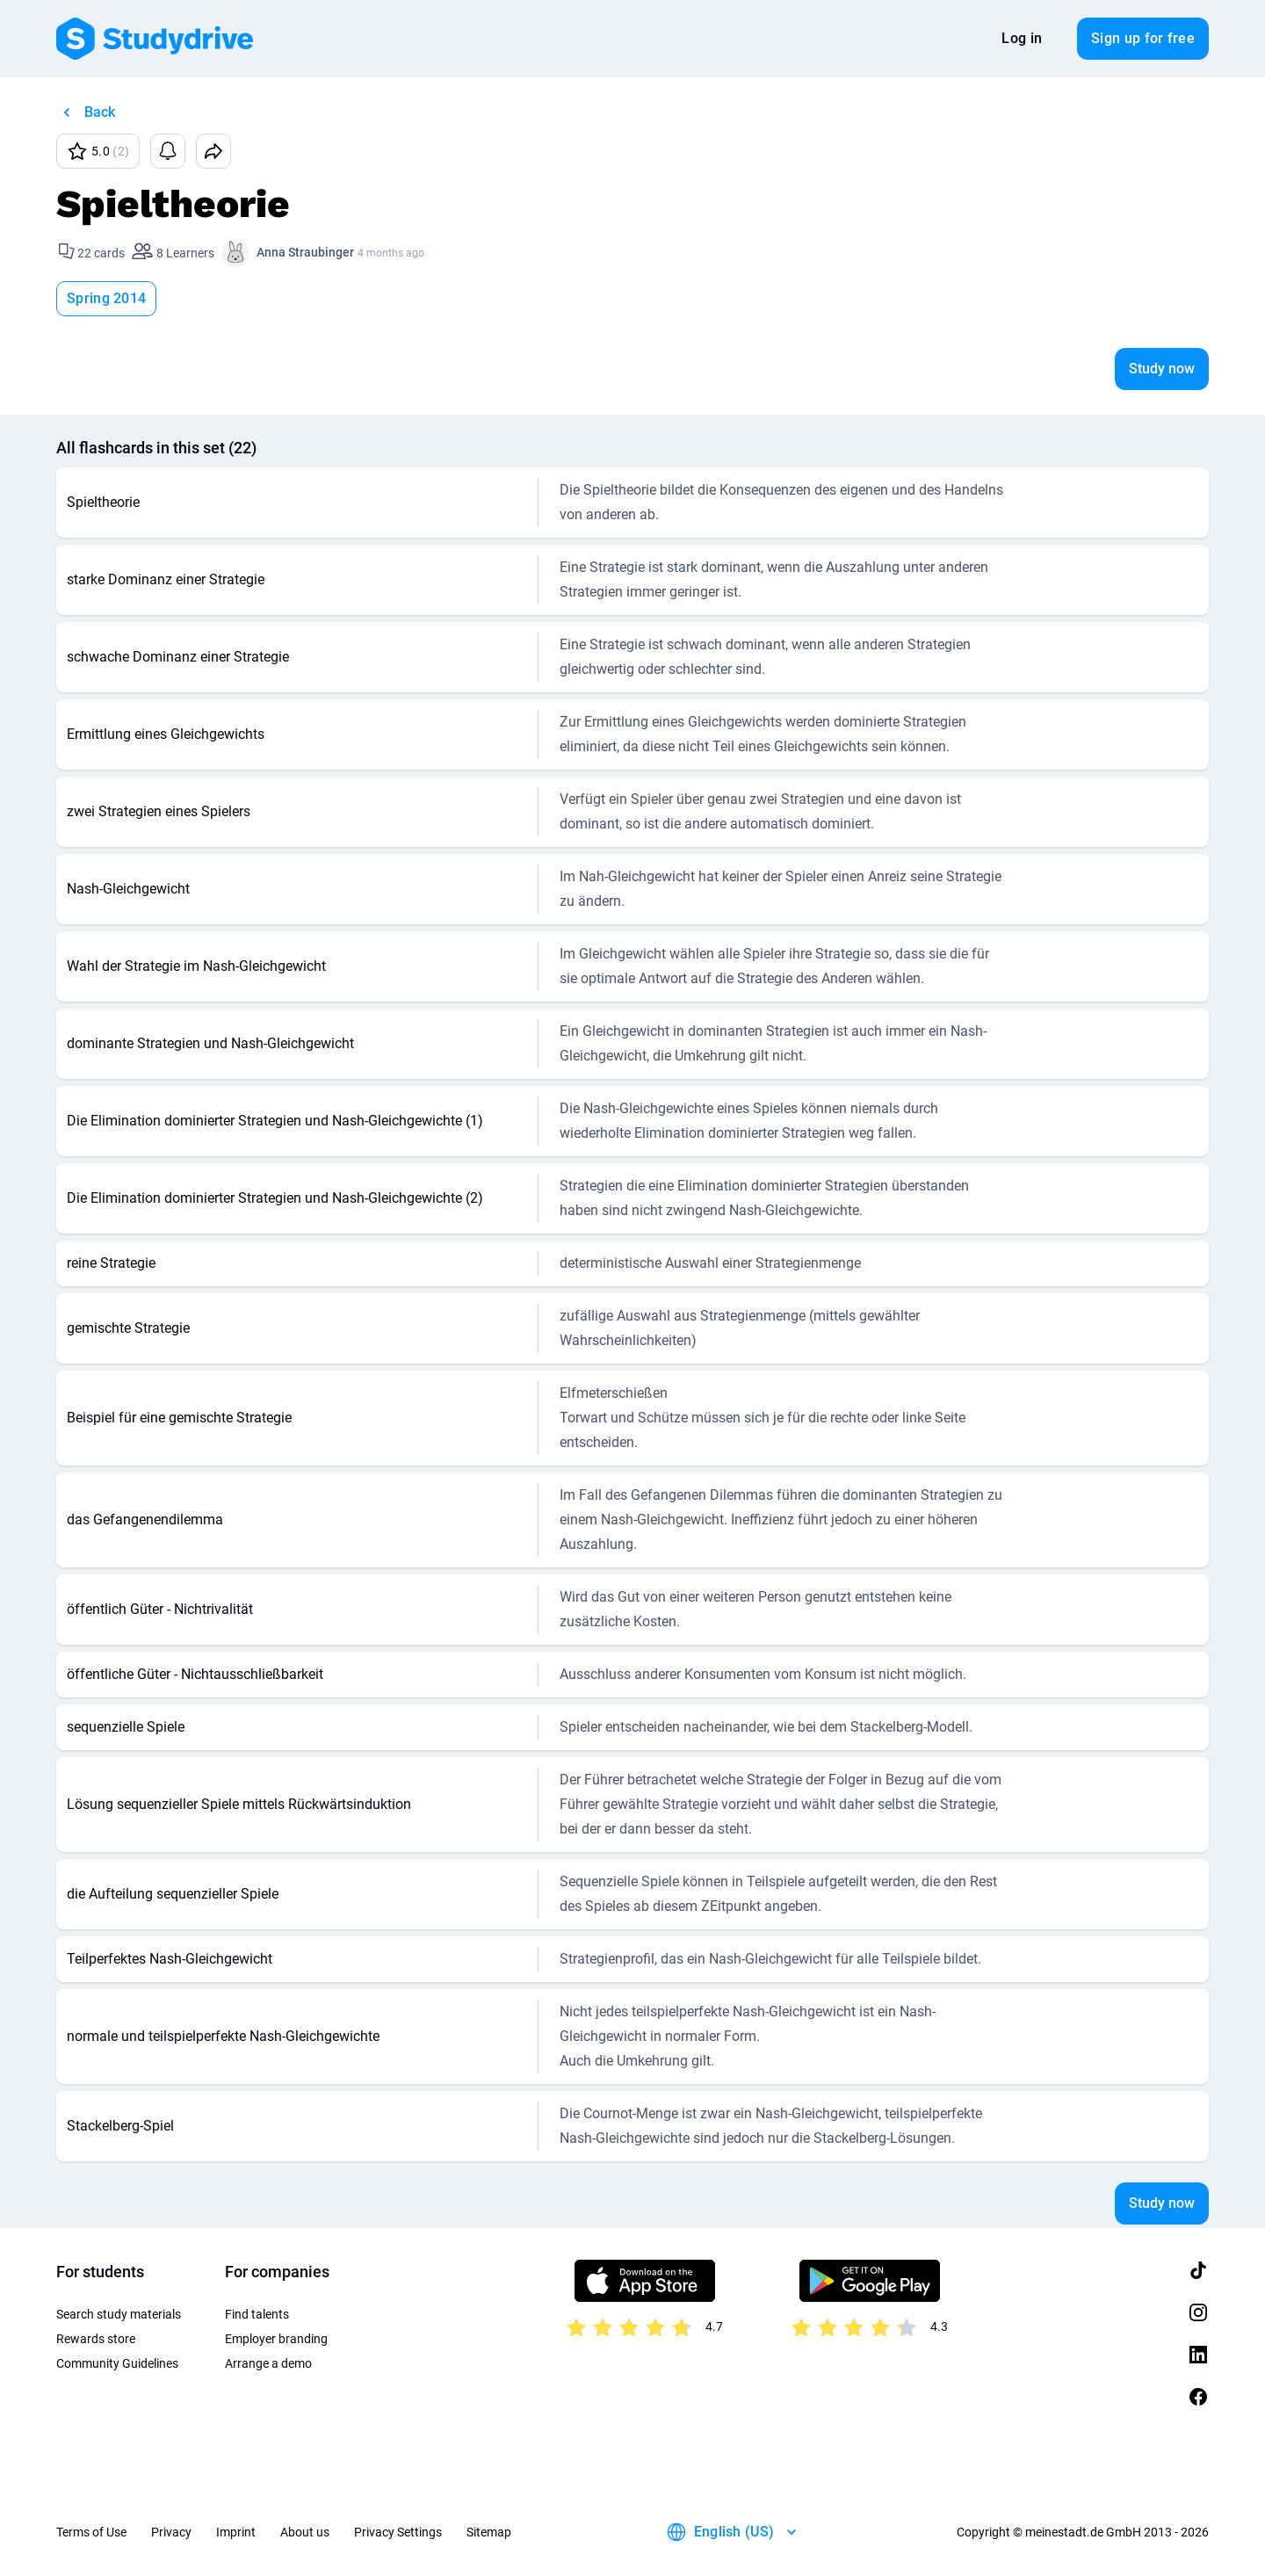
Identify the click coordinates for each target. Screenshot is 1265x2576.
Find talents (257, 2314)
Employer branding (276, 2339)
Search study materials (118, 2314)
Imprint (236, 2532)
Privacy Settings (398, 2532)
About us (304, 2532)
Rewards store (95, 2339)
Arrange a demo (268, 2363)
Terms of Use (91, 2532)
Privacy (171, 2532)
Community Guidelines (117, 2363)
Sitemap (488, 2532)
